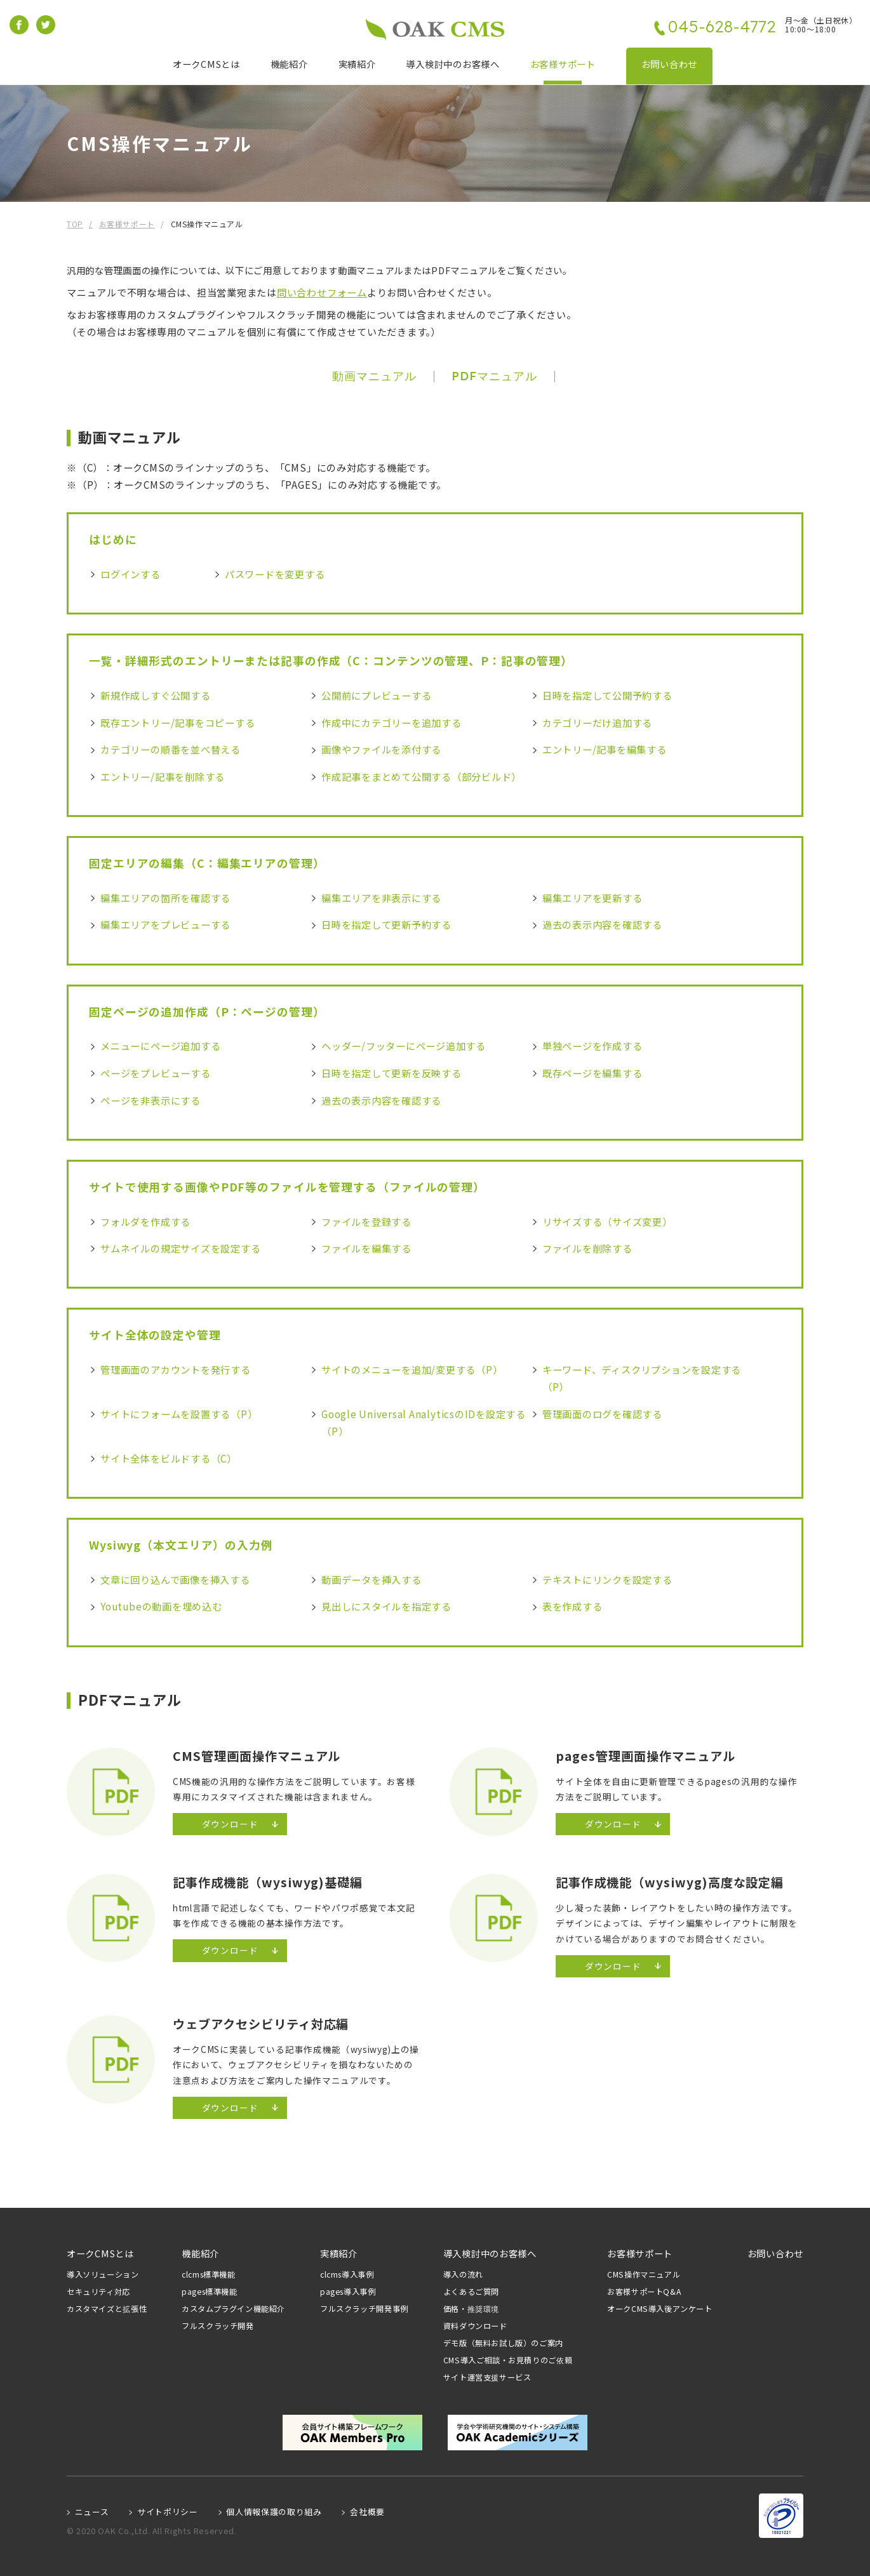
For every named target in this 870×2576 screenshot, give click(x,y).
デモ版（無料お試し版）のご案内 (503, 2343)
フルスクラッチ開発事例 (364, 2309)
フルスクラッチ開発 (218, 2326)
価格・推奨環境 (471, 2309)
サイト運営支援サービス (487, 2377)
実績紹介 (357, 63)
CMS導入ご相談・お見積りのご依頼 (507, 2360)
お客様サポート (563, 63)
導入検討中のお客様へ (452, 63)
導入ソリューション (103, 2274)
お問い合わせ (669, 63)
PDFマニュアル (494, 376)
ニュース (92, 2512)
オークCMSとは (206, 63)
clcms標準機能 (209, 2274)
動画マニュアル (374, 376)
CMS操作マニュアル (643, 2274)
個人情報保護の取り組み (273, 2512)
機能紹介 (289, 63)
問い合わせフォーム (322, 292)
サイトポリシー (167, 2512)
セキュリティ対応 (98, 2292)
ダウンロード (230, 1823)
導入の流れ (463, 2274)
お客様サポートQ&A (644, 2292)
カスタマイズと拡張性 (107, 2309)
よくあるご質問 (471, 2292)
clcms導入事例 (347, 2274)
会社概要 (367, 2512)
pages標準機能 (210, 2292)
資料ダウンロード (475, 2326)
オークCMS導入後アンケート (660, 2309)
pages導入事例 (348, 2292)
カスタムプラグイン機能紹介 (233, 2309)
